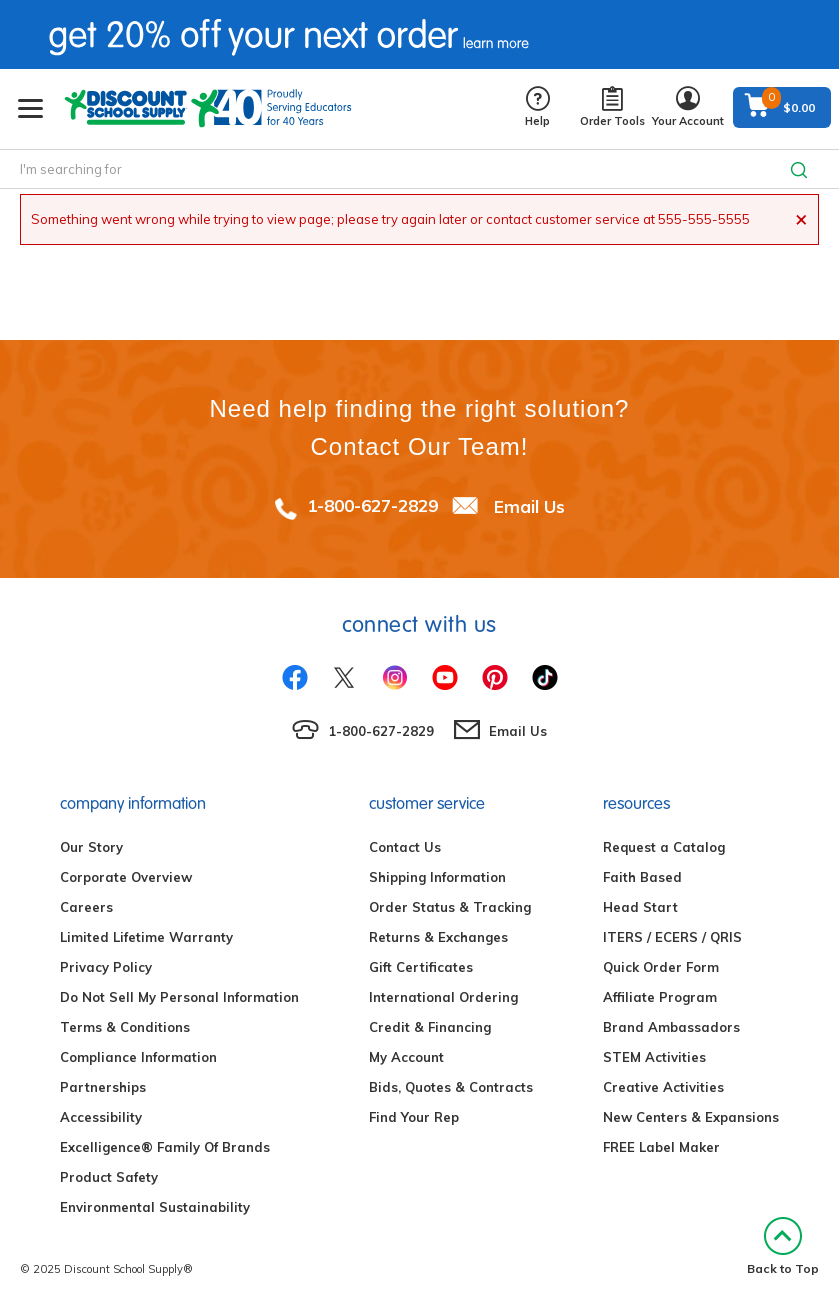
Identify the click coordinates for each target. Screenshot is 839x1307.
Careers (86, 907)
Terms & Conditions (125, 1027)
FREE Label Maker (661, 1147)
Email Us (529, 505)
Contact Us (405, 847)
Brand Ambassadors (671, 1027)
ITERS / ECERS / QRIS (672, 937)
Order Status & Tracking (450, 907)
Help (537, 107)
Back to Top (783, 1246)
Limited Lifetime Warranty (146, 937)
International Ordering (443, 997)
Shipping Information (437, 877)
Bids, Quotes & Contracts (451, 1087)
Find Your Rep (414, 1117)
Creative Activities (663, 1087)
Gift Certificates (421, 967)
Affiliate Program (660, 997)
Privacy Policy (106, 967)
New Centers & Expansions (691, 1117)
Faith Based (642, 877)
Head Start (640, 907)
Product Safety (109, 1177)
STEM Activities (654, 1057)
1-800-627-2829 (372, 505)
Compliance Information (138, 1057)
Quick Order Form (661, 967)
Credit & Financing (430, 1027)
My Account (406, 1057)
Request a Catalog (664, 847)
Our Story (91, 847)
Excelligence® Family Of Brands (165, 1147)
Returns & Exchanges (438, 937)
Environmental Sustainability (155, 1207)
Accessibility (101, 1117)
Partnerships (103, 1087)
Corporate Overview (126, 877)
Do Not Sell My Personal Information (179, 997)
